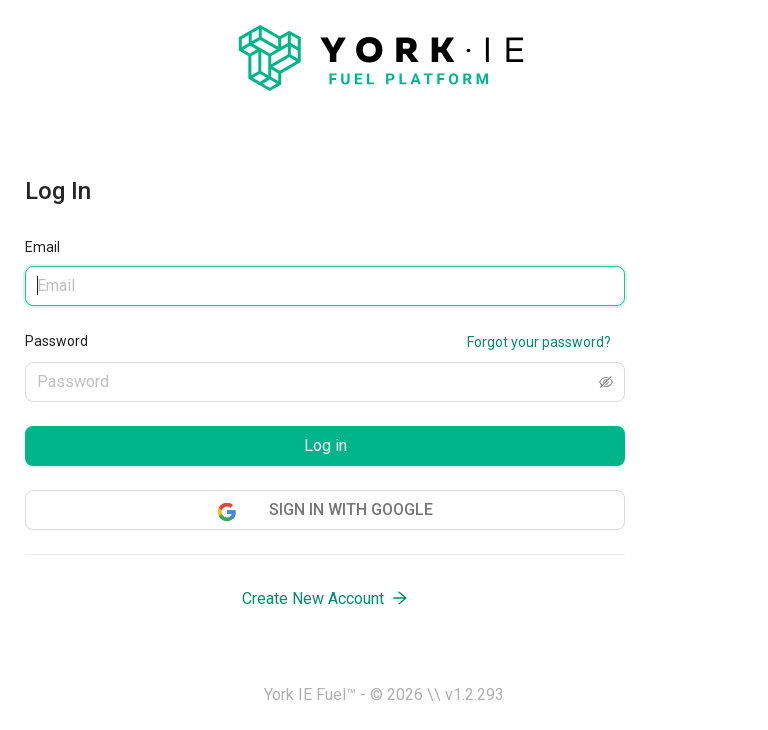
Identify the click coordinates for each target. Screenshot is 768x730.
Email (42, 247)
